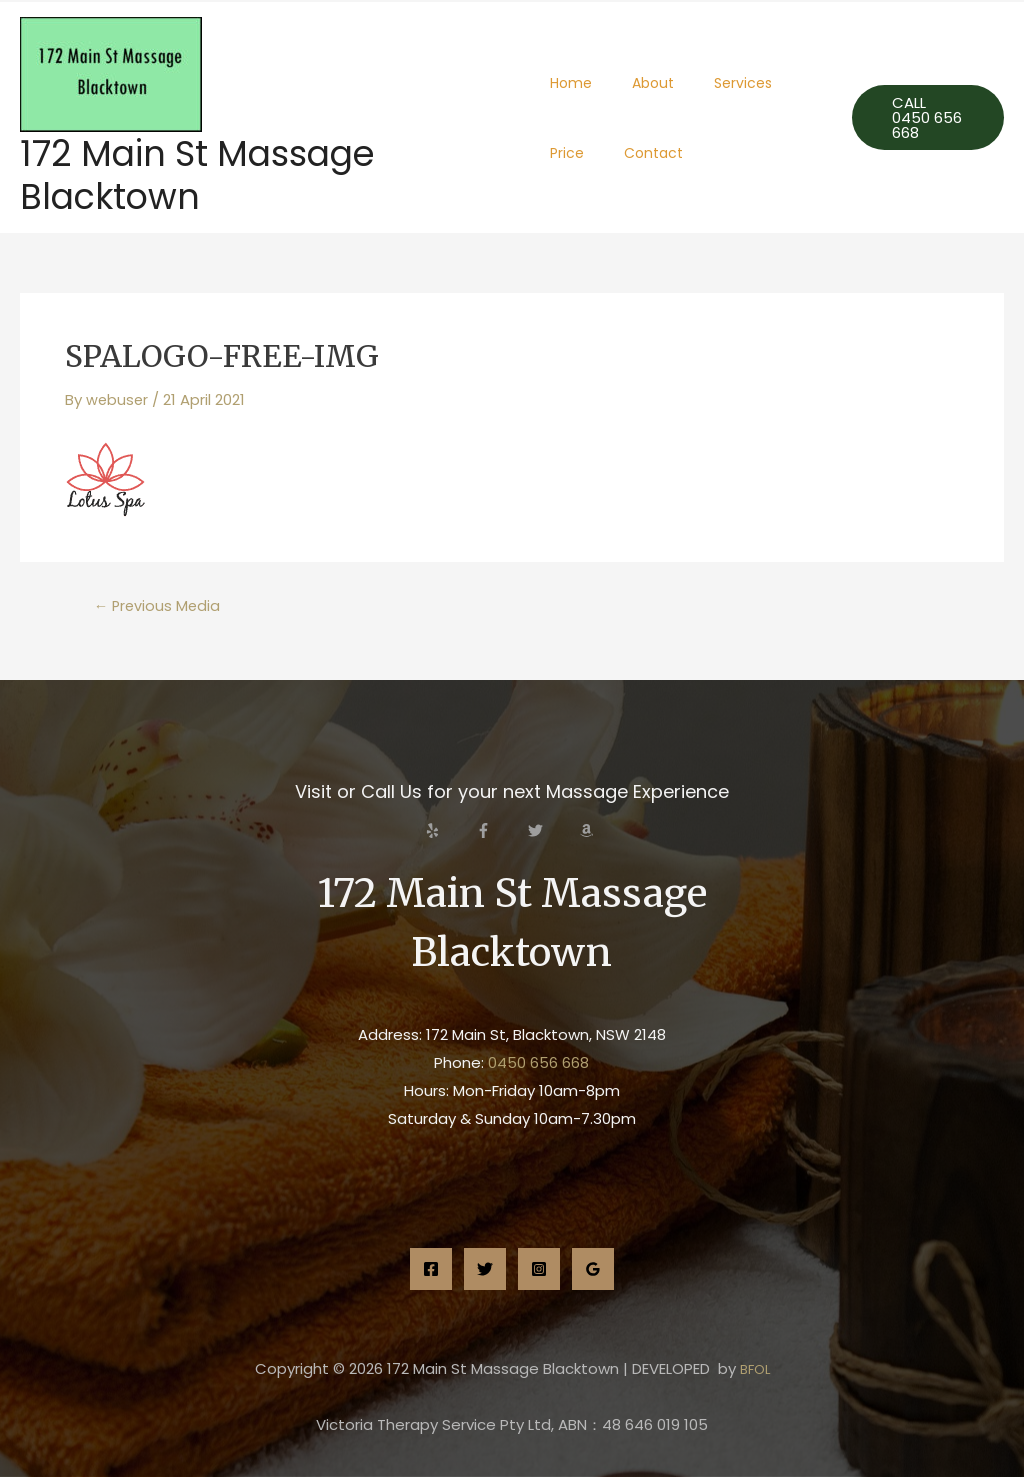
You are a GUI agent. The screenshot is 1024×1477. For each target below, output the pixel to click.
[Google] (593, 1269)
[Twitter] (485, 1269)
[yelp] (449, 830)
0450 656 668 (538, 1062)
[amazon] (589, 830)
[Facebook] (431, 1269)
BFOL (755, 1368)
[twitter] (552, 830)
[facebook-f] (500, 830)
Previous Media (159, 605)
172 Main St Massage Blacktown (197, 175)
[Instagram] (539, 1269)
